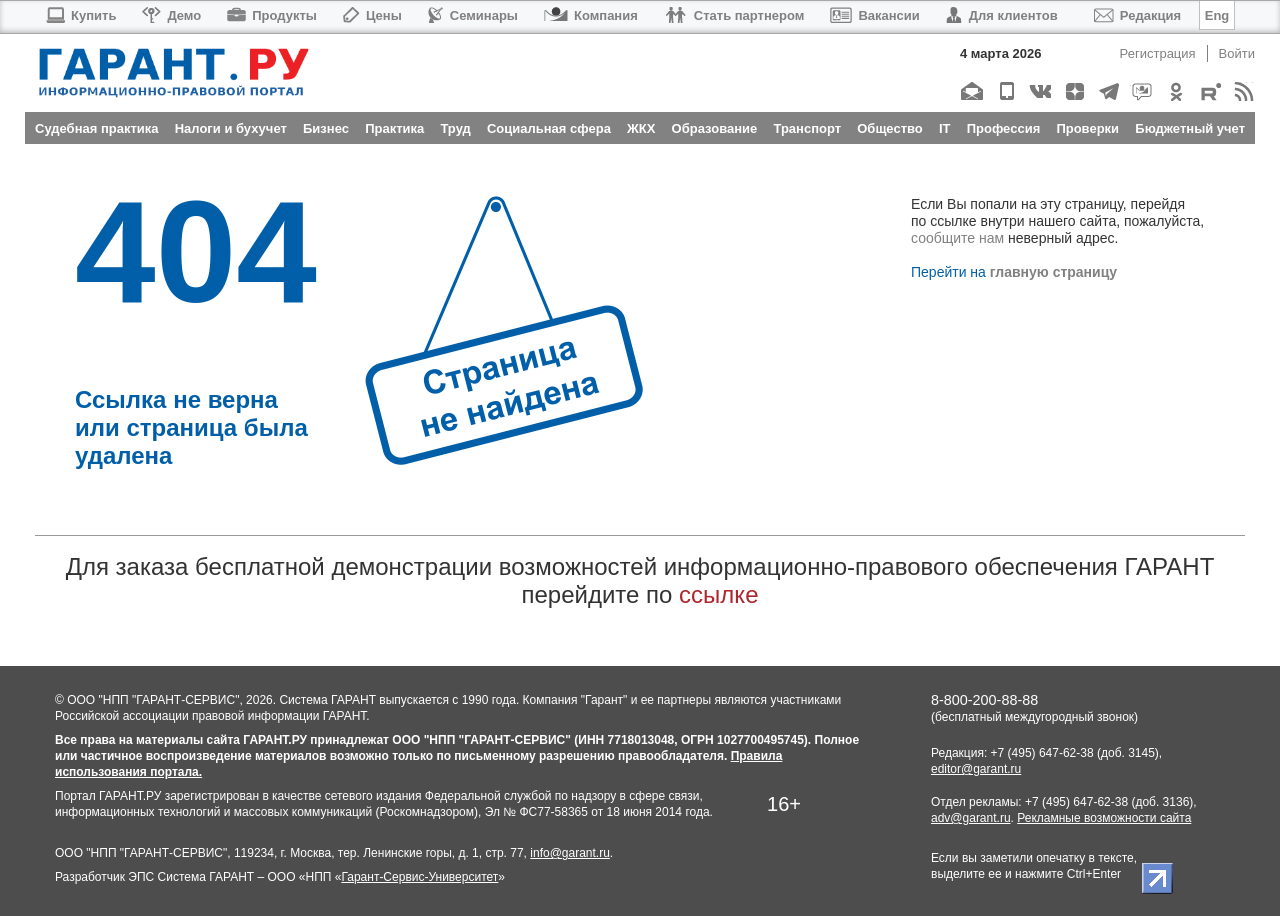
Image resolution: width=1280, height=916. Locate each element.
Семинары (473, 15)
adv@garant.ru (971, 818)
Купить (80, 15)
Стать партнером (734, 15)
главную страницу (1053, 272)
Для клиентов (1002, 15)
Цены (372, 15)
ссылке (718, 594)
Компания (591, 15)
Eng (1217, 15)
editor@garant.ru (976, 769)
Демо (171, 15)
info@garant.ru (570, 853)
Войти (1237, 53)
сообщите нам (957, 238)
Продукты (272, 15)
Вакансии (874, 15)
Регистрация (1158, 53)
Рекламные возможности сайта (1104, 818)
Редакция (1137, 15)
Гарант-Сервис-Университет (419, 877)
